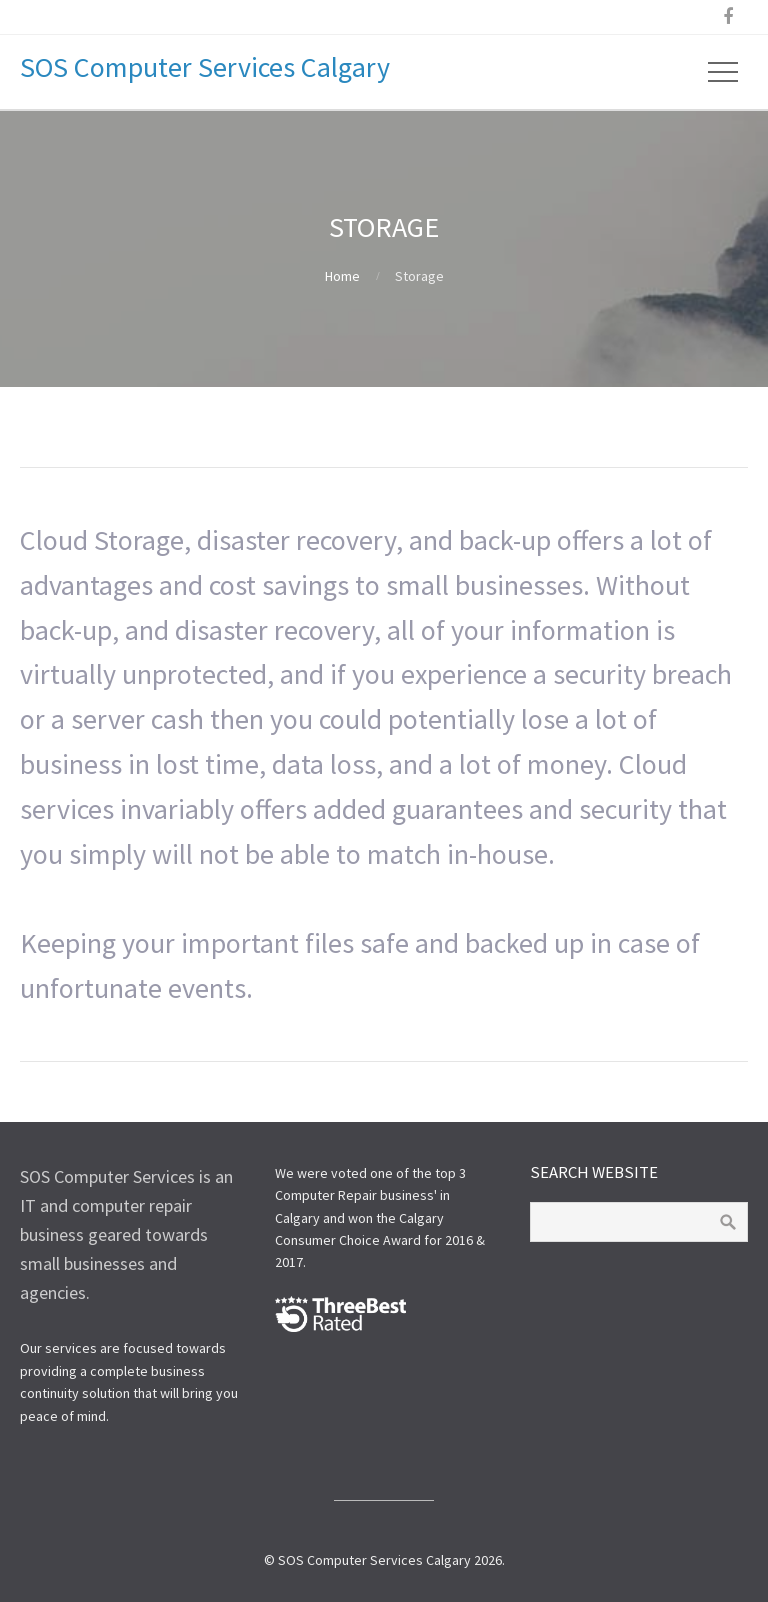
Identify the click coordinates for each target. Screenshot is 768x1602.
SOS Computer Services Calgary (205, 67)
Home (342, 276)
